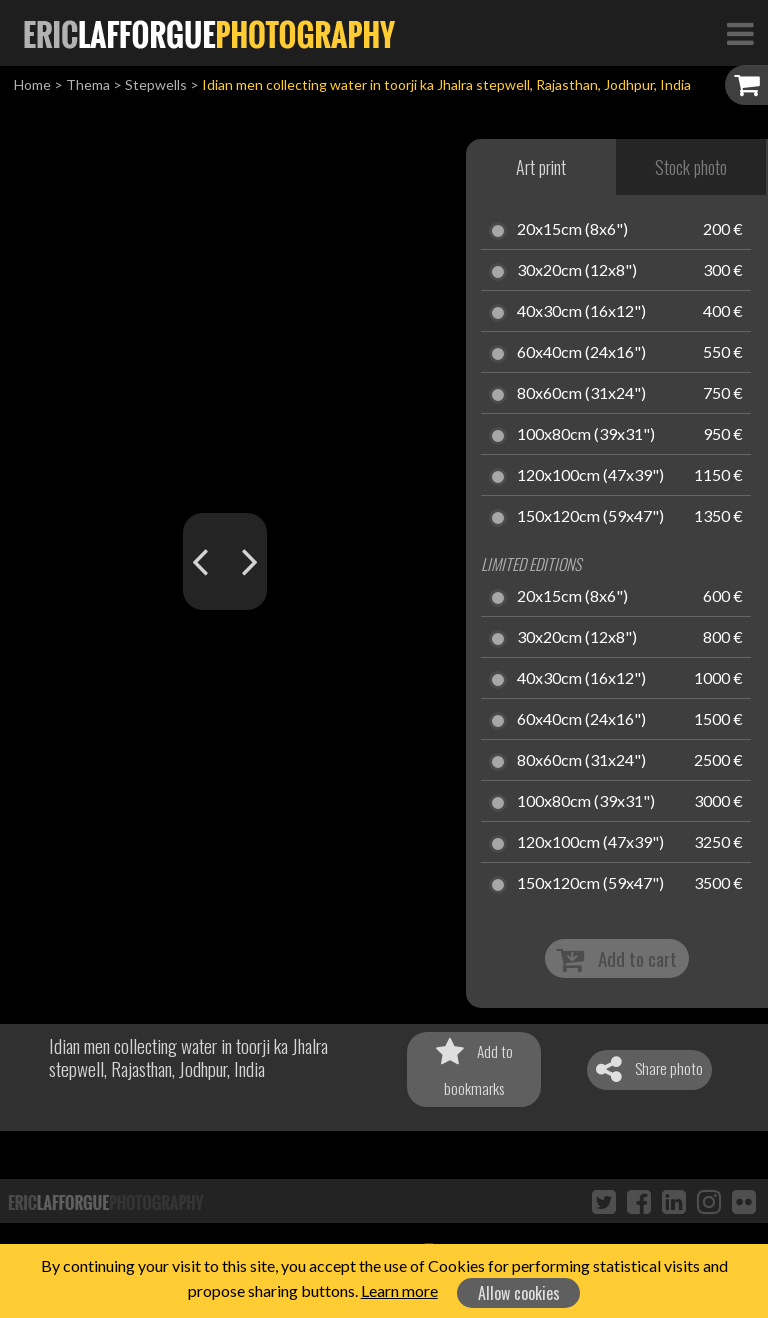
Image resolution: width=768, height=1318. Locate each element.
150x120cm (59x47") (590, 517)
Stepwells (156, 84)
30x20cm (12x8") (577, 271)
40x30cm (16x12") (581, 312)
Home (32, 84)
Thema (88, 84)
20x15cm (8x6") (572, 230)
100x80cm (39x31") (586, 435)
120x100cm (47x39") (590, 476)
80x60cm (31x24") (581, 394)
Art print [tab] (541, 167)
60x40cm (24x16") (581, 353)
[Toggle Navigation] (740, 33)
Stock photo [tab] (691, 167)
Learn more (399, 1290)
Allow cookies (519, 1293)
